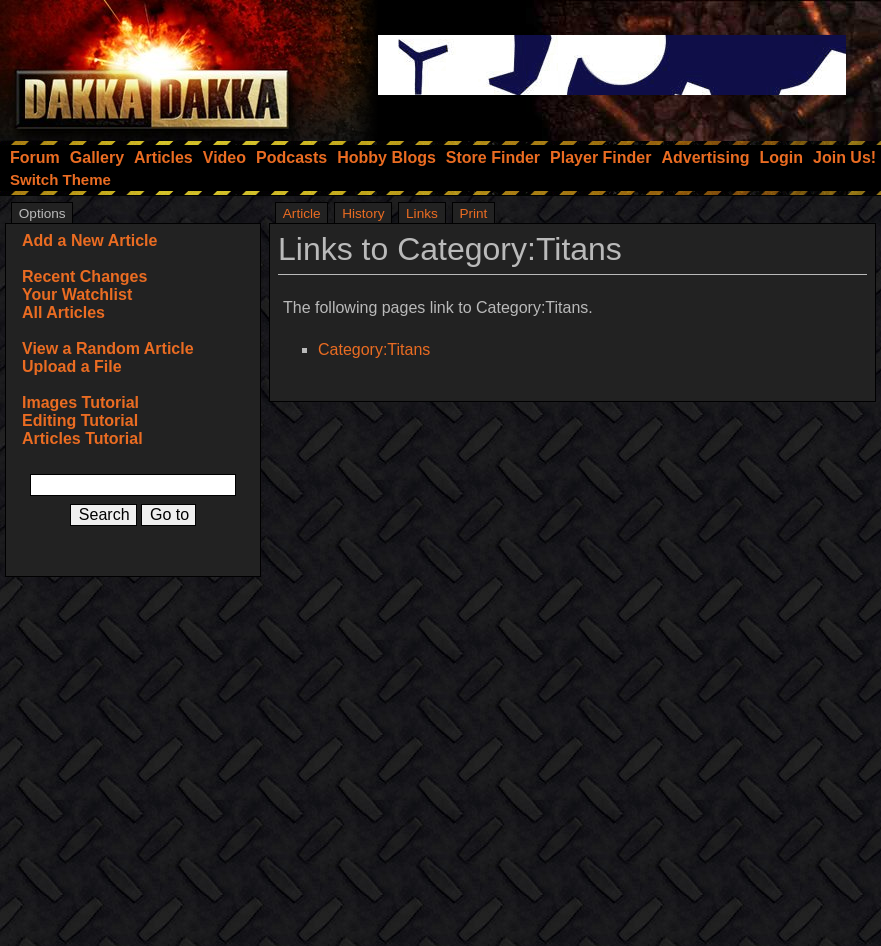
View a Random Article (108, 348)
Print (473, 213)
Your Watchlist (77, 294)
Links (422, 213)
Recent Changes (84, 276)
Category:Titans (374, 349)
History (363, 213)
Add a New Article (89, 240)
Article (302, 213)
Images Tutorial (80, 402)
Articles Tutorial (82, 438)
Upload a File (72, 366)
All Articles (63, 312)
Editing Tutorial (80, 420)
